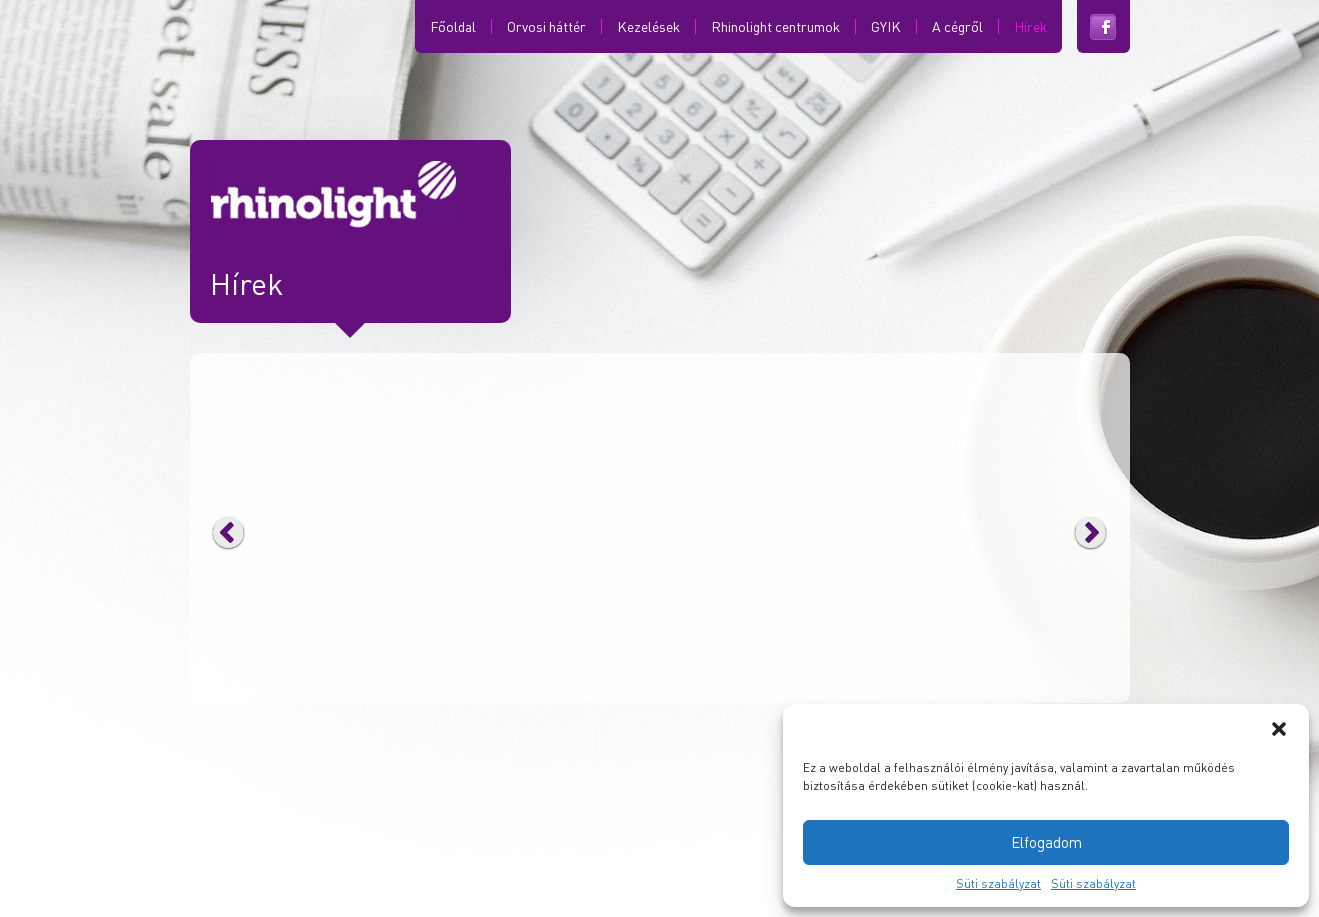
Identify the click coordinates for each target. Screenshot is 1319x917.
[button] (1279, 729)
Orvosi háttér (546, 26)
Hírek (1030, 26)
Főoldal (453, 26)
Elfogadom (1046, 842)
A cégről (957, 26)
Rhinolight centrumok (775, 26)
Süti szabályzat (998, 883)
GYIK (886, 26)
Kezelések (648, 26)
